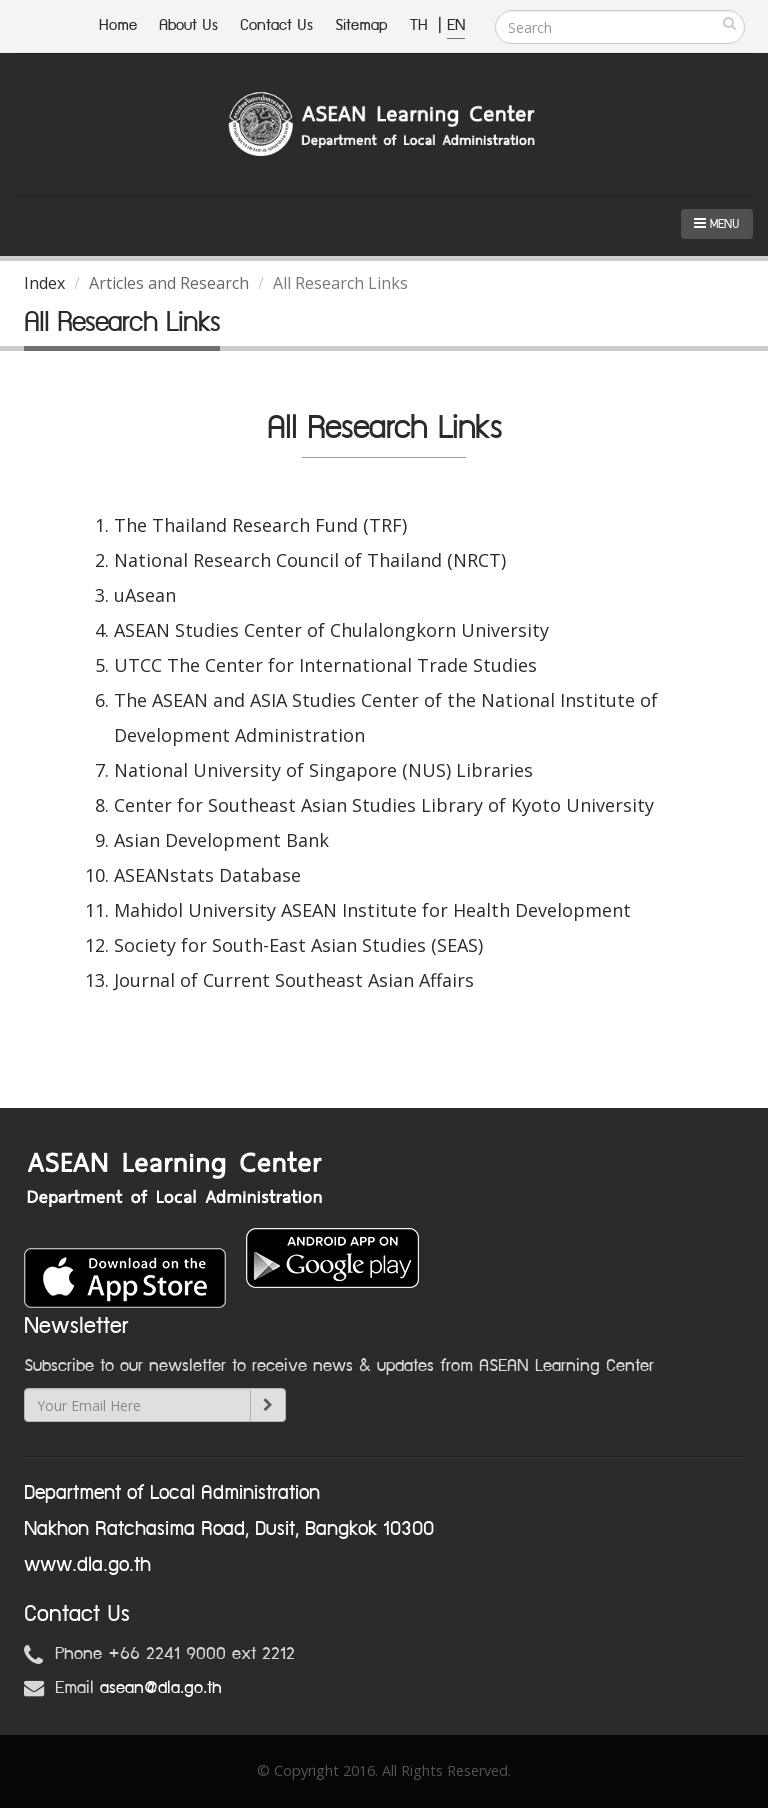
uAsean (145, 595)
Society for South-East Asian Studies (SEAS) (298, 945)
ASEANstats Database (207, 875)
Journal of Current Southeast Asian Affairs (294, 980)
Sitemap (361, 25)
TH (421, 25)
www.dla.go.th (87, 1565)
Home (118, 25)
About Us (188, 25)
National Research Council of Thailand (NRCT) (310, 560)
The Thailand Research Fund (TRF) (260, 525)
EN (456, 25)
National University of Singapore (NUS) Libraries (323, 770)
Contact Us (276, 25)
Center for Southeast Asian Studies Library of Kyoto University (384, 805)
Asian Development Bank (221, 840)
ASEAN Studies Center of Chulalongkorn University (331, 630)
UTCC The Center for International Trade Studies (325, 665)
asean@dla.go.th (161, 1688)
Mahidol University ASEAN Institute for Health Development (372, 910)
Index (44, 283)
